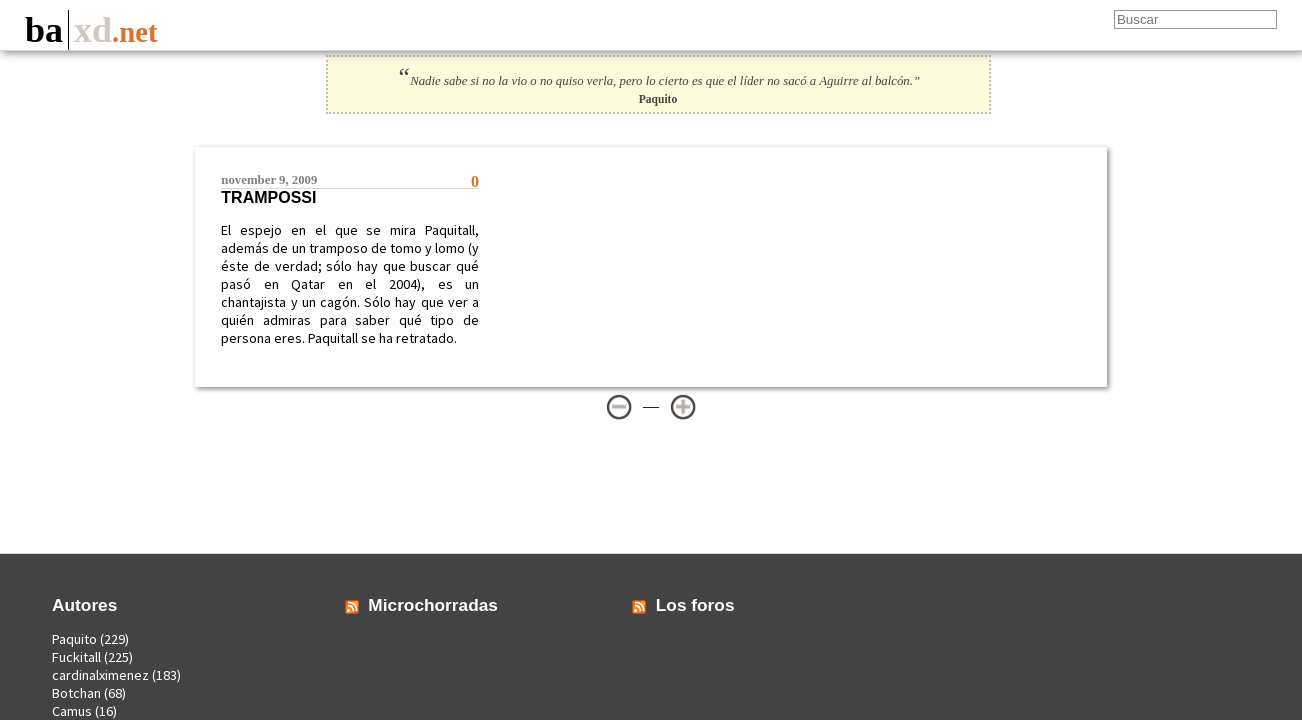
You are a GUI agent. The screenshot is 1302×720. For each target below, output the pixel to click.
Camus (72, 711)
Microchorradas (433, 605)
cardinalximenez (100, 675)
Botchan (76, 693)
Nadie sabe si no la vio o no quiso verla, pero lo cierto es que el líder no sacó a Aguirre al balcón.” (658, 81)
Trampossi (268, 197)
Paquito (74, 639)
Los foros (695, 605)
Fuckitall (76, 657)
